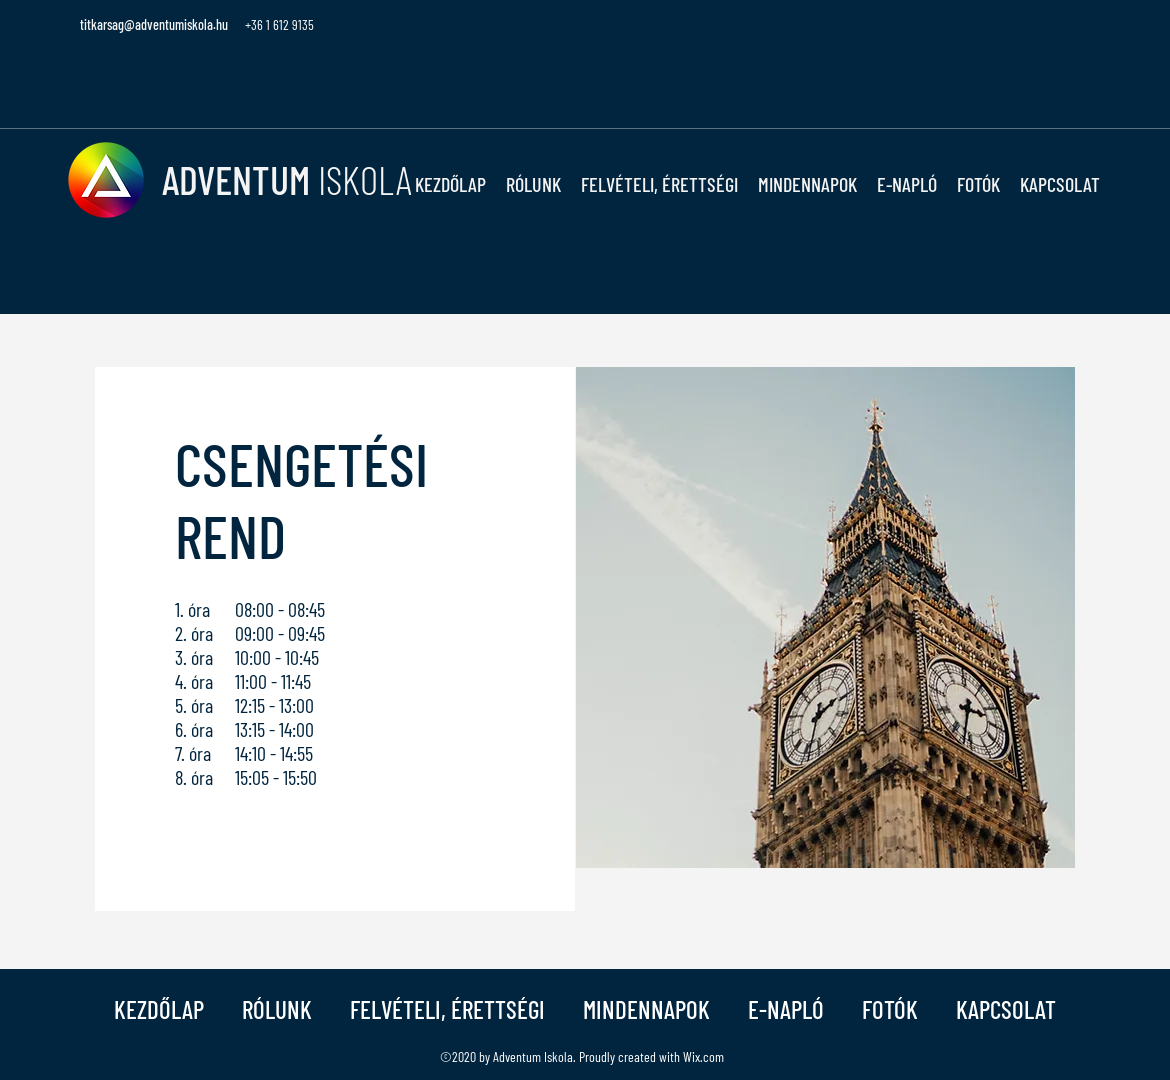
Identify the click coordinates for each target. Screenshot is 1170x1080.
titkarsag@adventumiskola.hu (154, 24)
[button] (533, 184)
